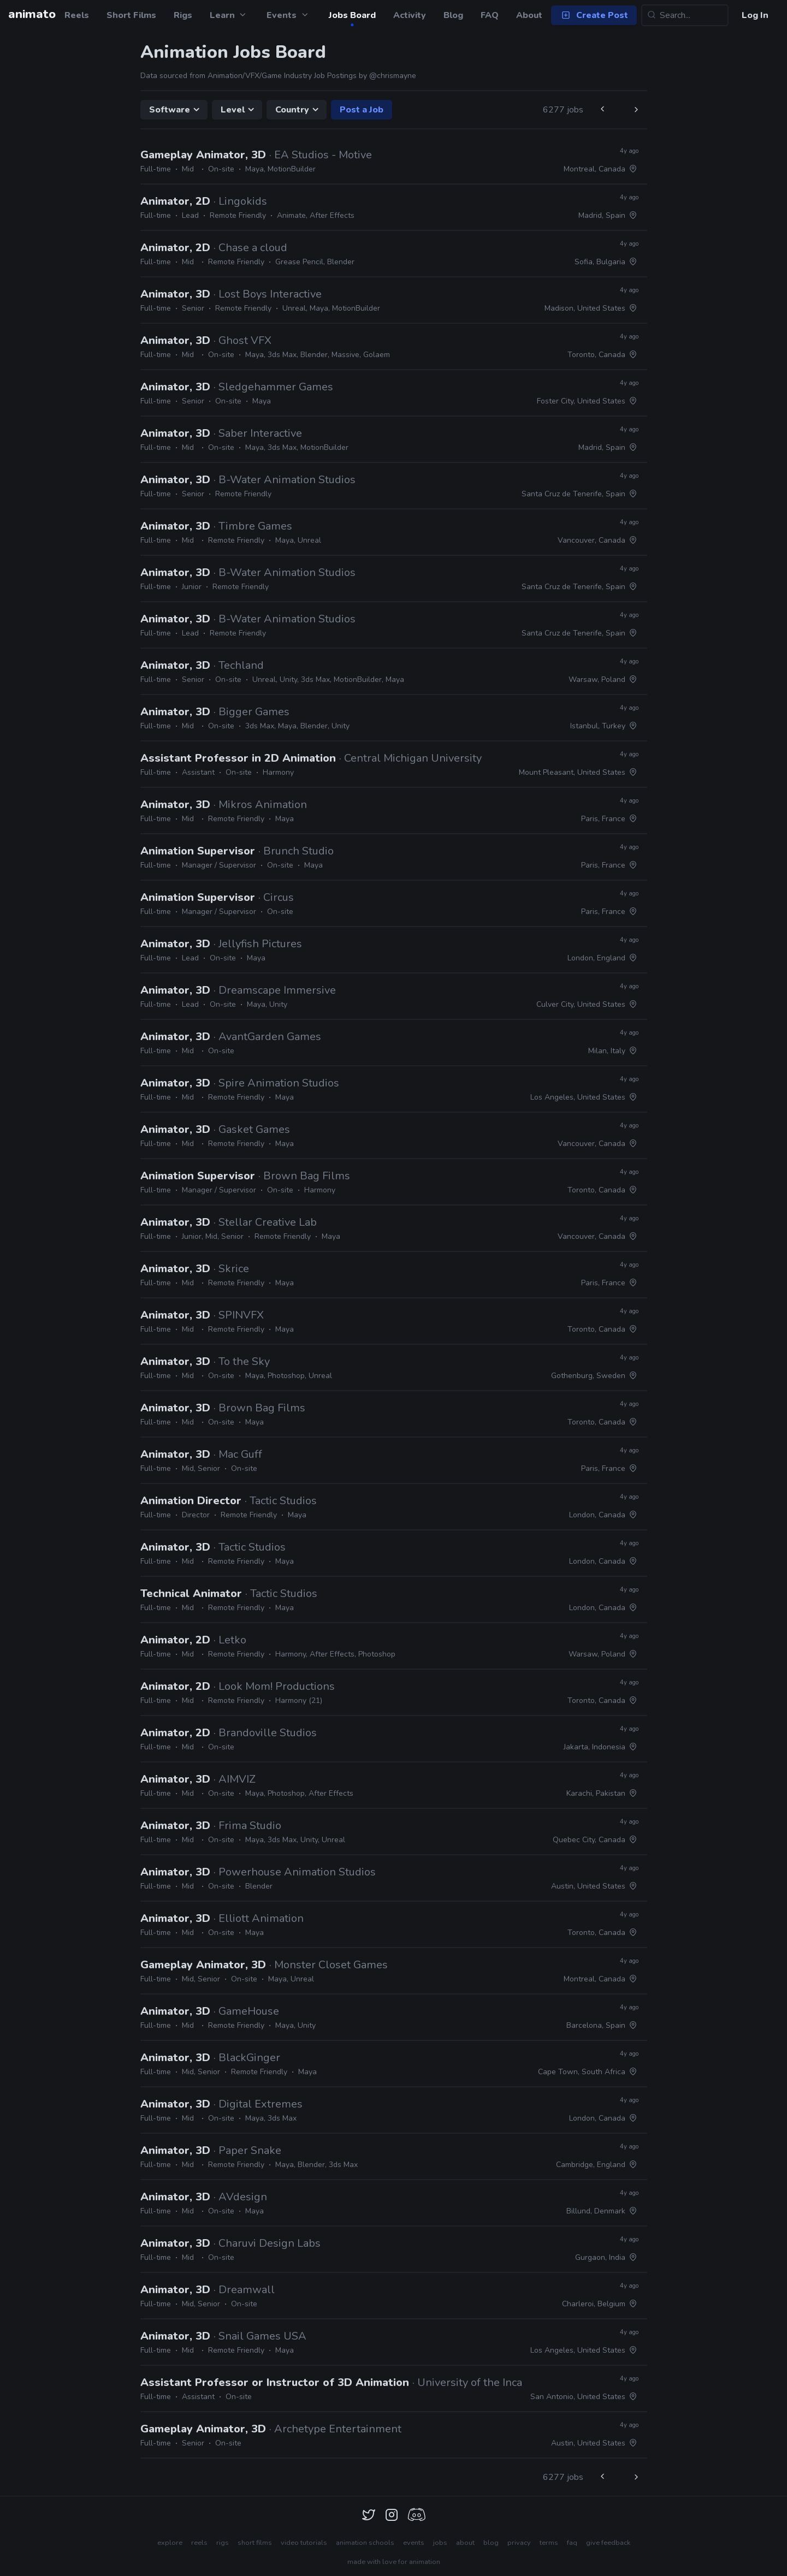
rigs (222, 2543)
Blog (453, 15)
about (465, 2543)
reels (199, 2543)
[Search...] (685, 15)
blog (491, 2543)
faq (572, 2543)
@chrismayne (392, 75)
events (413, 2543)
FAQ (490, 15)
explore (169, 2543)
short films (255, 2543)
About (529, 15)
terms (549, 2543)
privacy (519, 2543)
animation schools (365, 2543)
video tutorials (304, 2543)
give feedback (608, 2543)
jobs (440, 2543)
